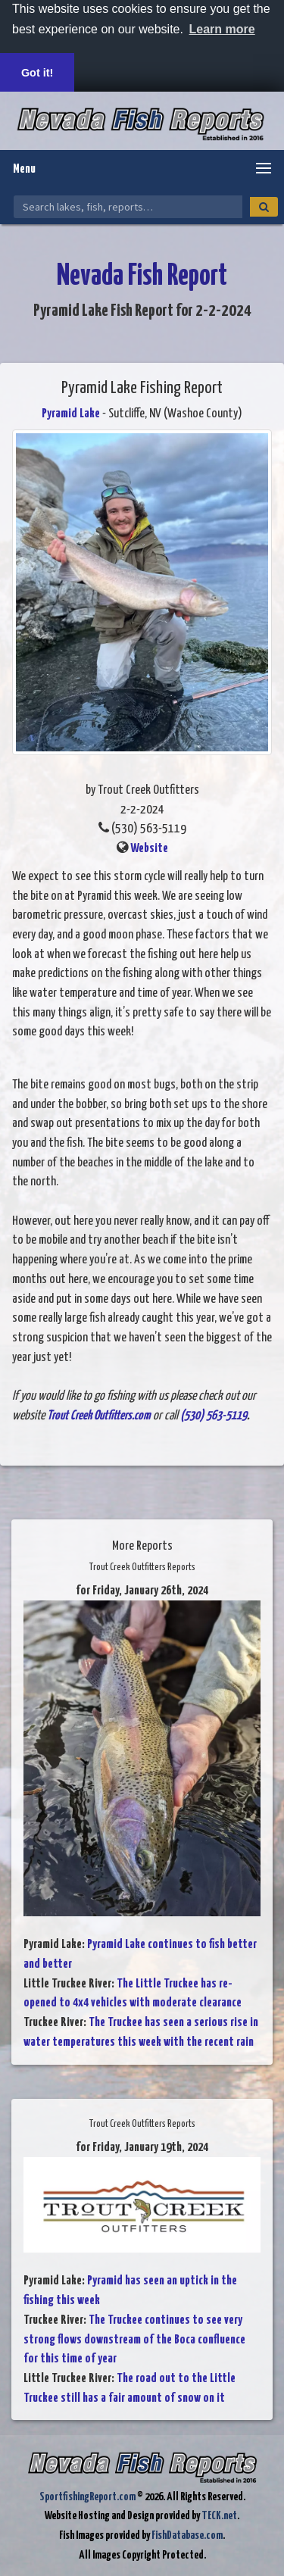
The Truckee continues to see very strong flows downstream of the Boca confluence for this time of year (134, 2339)
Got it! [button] (37, 73)
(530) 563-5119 (213, 1416)
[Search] (264, 207)
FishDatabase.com (187, 2535)
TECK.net (219, 2515)
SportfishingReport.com (87, 2497)
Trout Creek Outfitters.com (99, 1416)
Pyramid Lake (71, 413)
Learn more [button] (222, 29)
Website (149, 848)
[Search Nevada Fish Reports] (128, 206)
